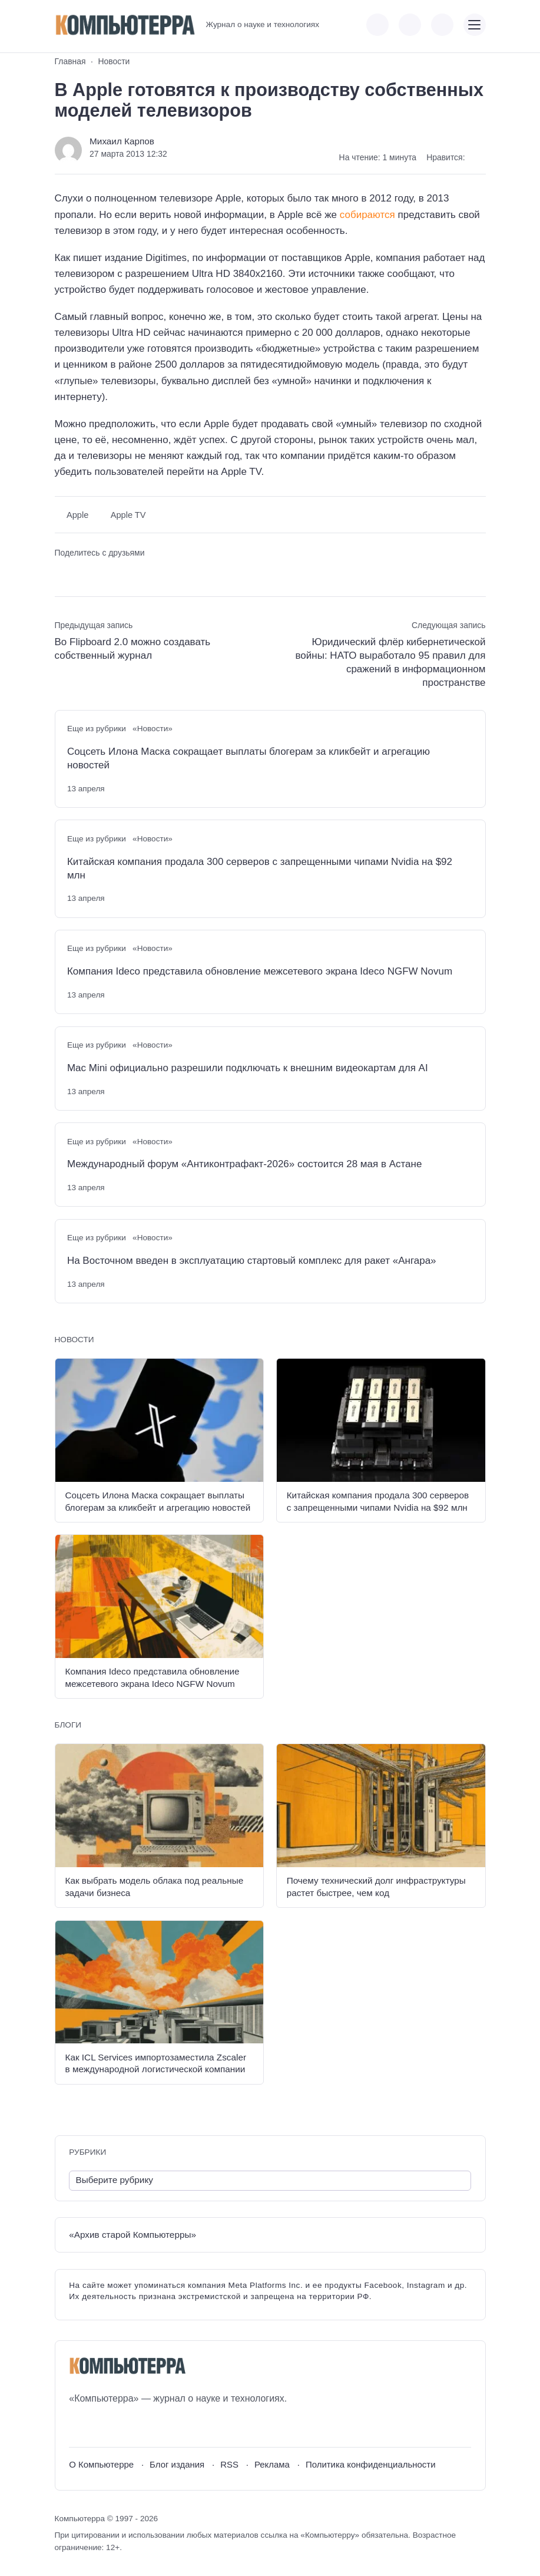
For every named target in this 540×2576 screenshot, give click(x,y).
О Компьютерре (101, 2464)
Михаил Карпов (122, 141)
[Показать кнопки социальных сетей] (377, 25)
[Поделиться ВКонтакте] (63, 573)
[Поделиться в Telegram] (83, 573)
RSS (229, 2464)
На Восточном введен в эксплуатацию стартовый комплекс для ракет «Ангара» (251, 1260)
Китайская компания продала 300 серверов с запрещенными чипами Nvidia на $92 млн (259, 868)
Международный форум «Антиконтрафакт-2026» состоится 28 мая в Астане (244, 1164)
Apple (77, 515)
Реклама (272, 2464)
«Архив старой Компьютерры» (132, 2235)
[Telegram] (121, 2426)
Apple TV (128, 515)
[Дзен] (142, 2426)
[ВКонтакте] (77, 2426)
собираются (367, 214)
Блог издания (177, 2464)
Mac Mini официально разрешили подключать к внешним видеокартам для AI (247, 1068)
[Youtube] (99, 2426)
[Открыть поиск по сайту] (442, 25)
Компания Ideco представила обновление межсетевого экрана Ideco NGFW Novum (259, 971)
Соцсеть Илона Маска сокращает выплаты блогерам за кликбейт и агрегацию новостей (248, 758)
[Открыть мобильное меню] (474, 25)
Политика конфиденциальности (371, 2464)
